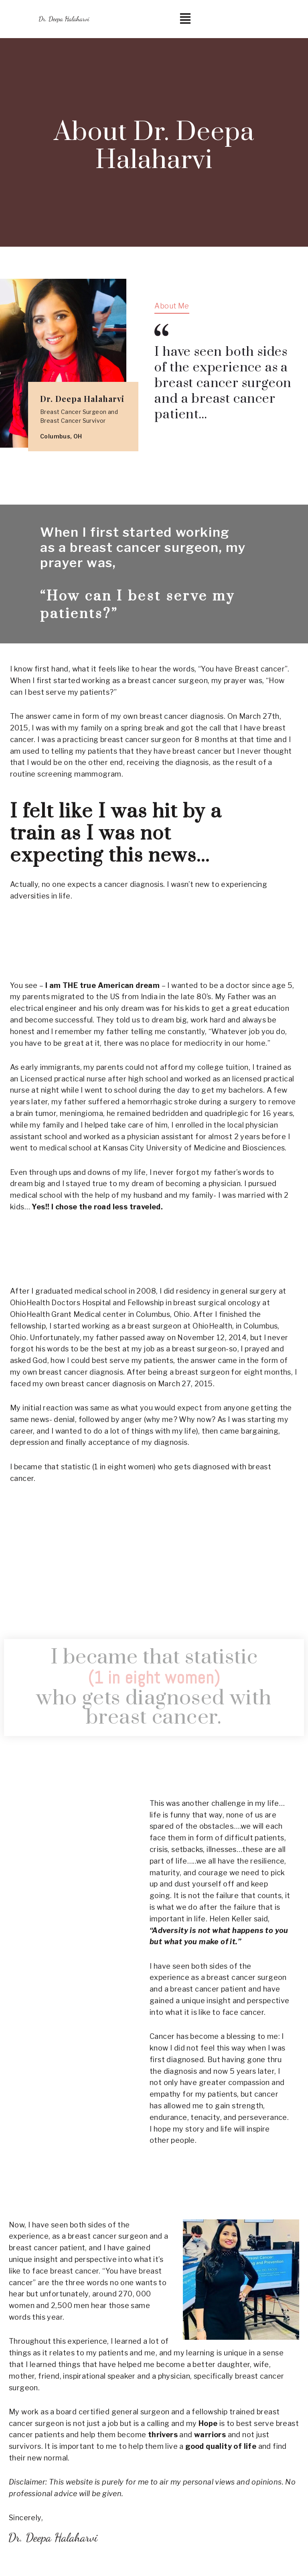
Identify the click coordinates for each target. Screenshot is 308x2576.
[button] (185, 19)
